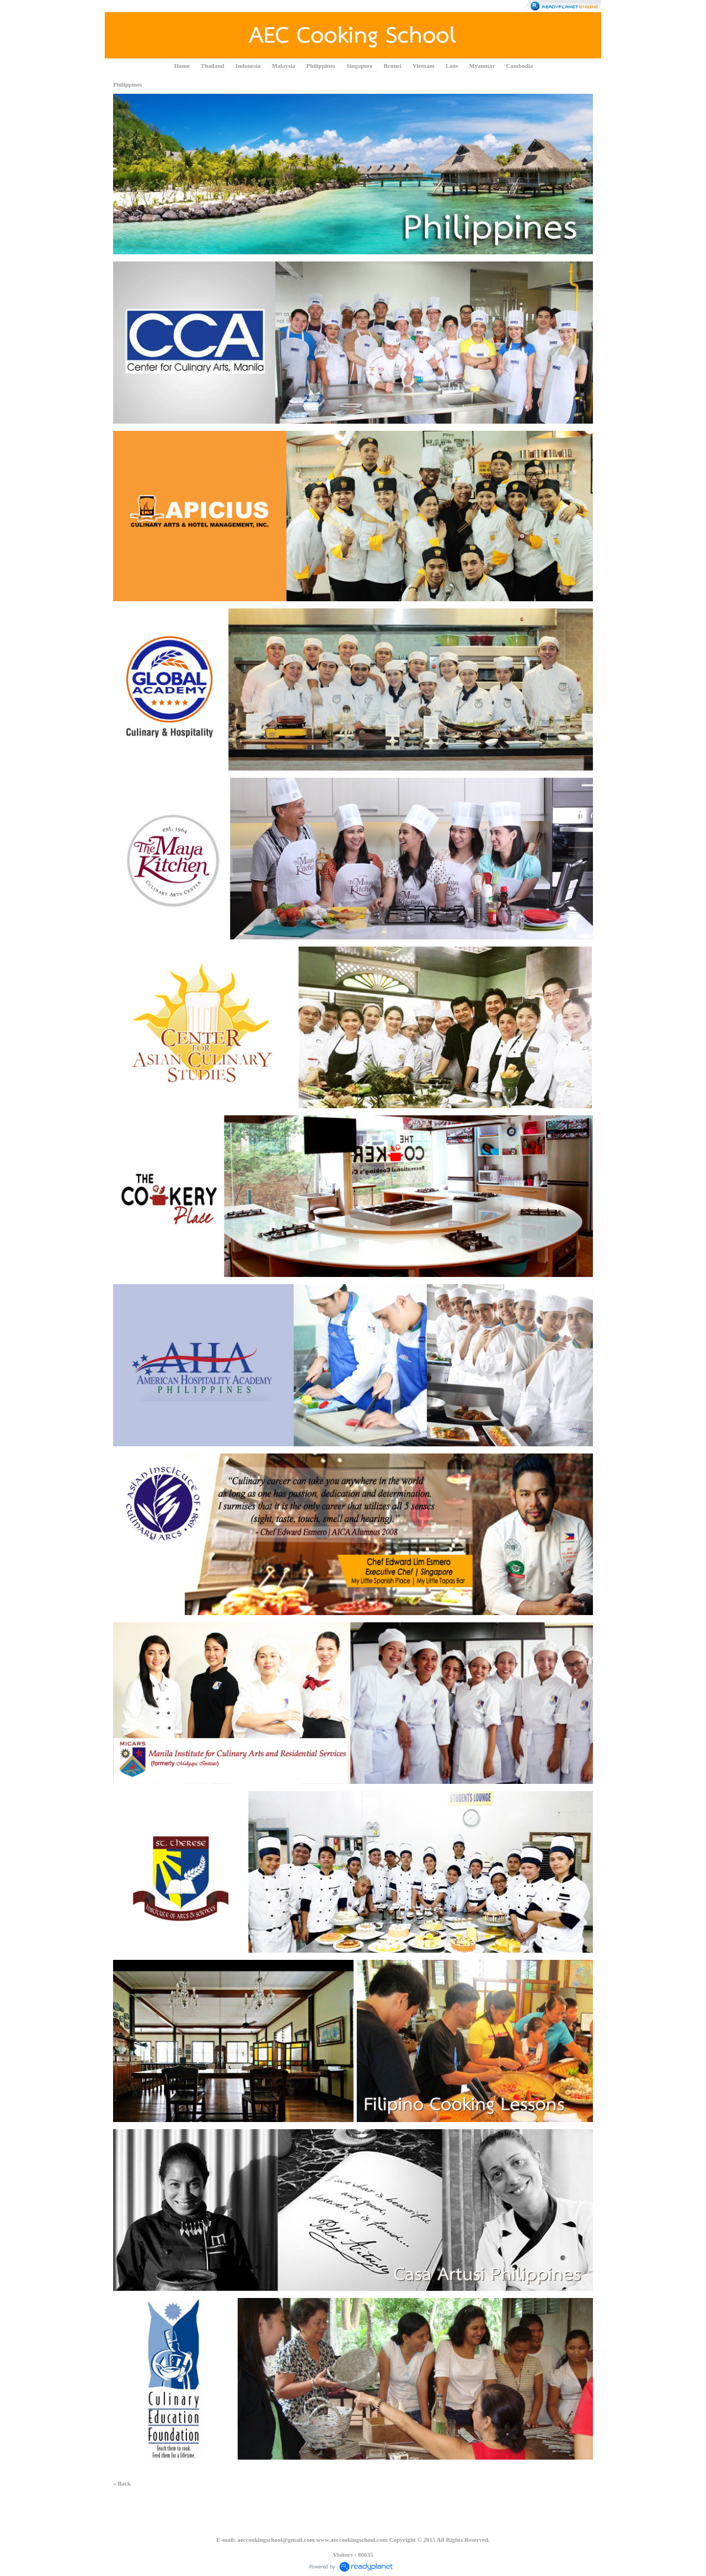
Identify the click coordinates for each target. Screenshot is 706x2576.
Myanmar (482, 65)
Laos (452, 65)
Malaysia (284, 65)
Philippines (320, 65)
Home (182, 65)
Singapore (359, 65)
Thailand (212, 65)
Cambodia (519, 65)
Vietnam (424, 65)
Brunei (392, 65)
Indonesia (248, 65)
